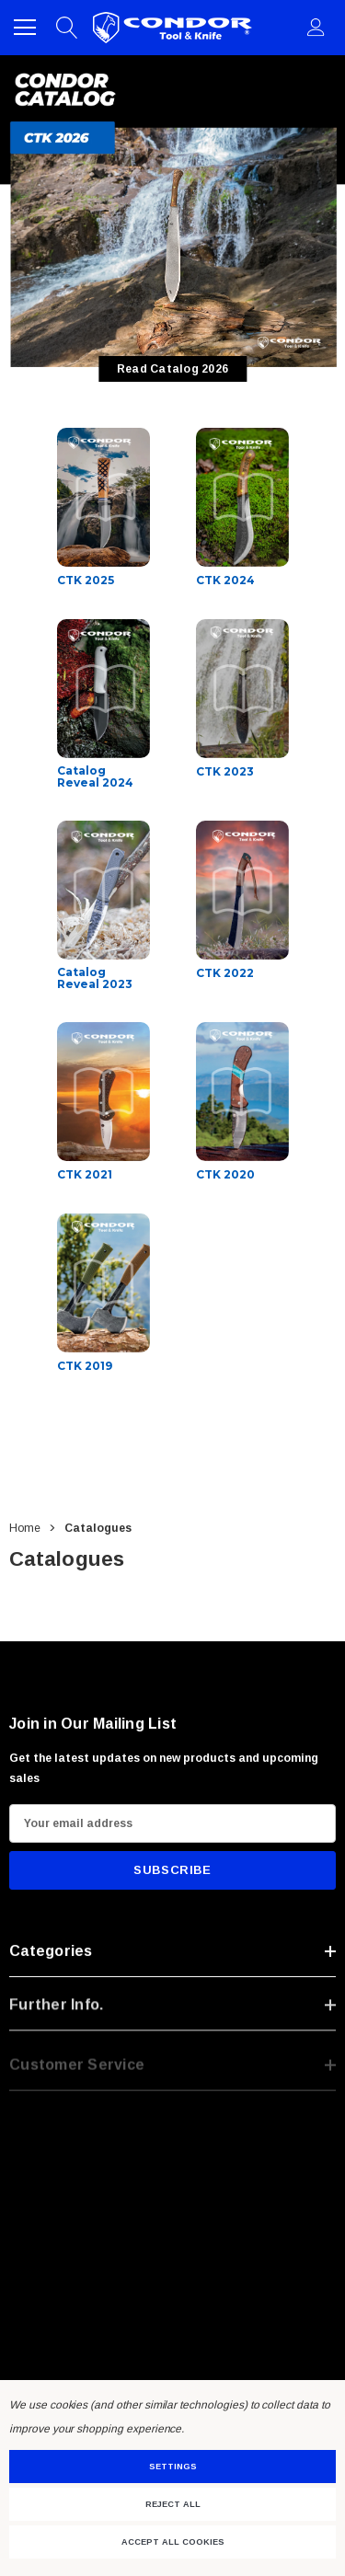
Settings (173, 2466)
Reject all (173, 2504)
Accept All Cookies (172, 2542)
